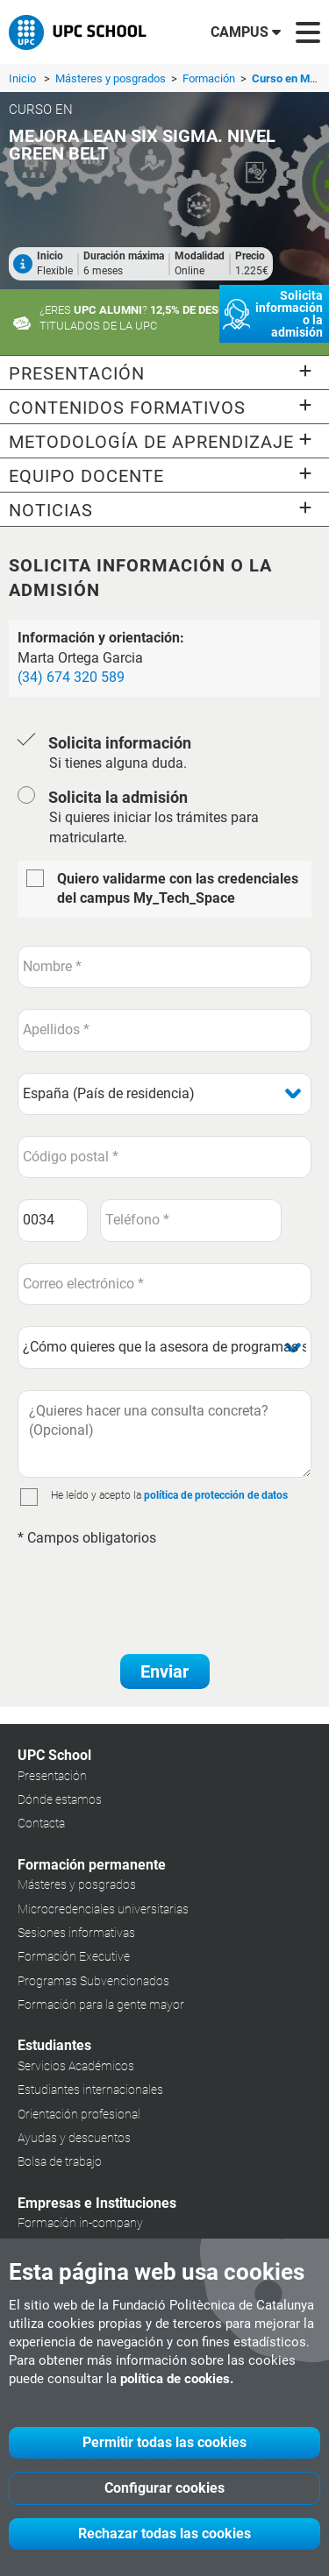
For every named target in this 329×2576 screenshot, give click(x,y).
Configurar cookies (164, 2488)
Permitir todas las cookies (164, 2442)
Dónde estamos (60, 1799)
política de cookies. (176, 2379)
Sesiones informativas (76, 1933)
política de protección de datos (216, 1495)
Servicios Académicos (76, 2066)
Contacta (41, 1823)
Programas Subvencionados (93, 1981)
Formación (210, 78)
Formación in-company (80, 2223)
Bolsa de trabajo (60, 2161)
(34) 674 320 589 (71, 677)
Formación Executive (74, 1956)
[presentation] (151, 1592)
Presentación (52, 1776)
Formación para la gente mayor (101, 2005)
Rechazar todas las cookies (164, 2533)
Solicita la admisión (118, 797)
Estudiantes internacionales (90, 2090)
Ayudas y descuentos (74, 2138)
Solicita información (119, 743)
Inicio (22, 78)
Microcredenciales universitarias (103, 1909)
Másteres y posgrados (111, 78)
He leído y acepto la (96, 1495)
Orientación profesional (79, 2114)
